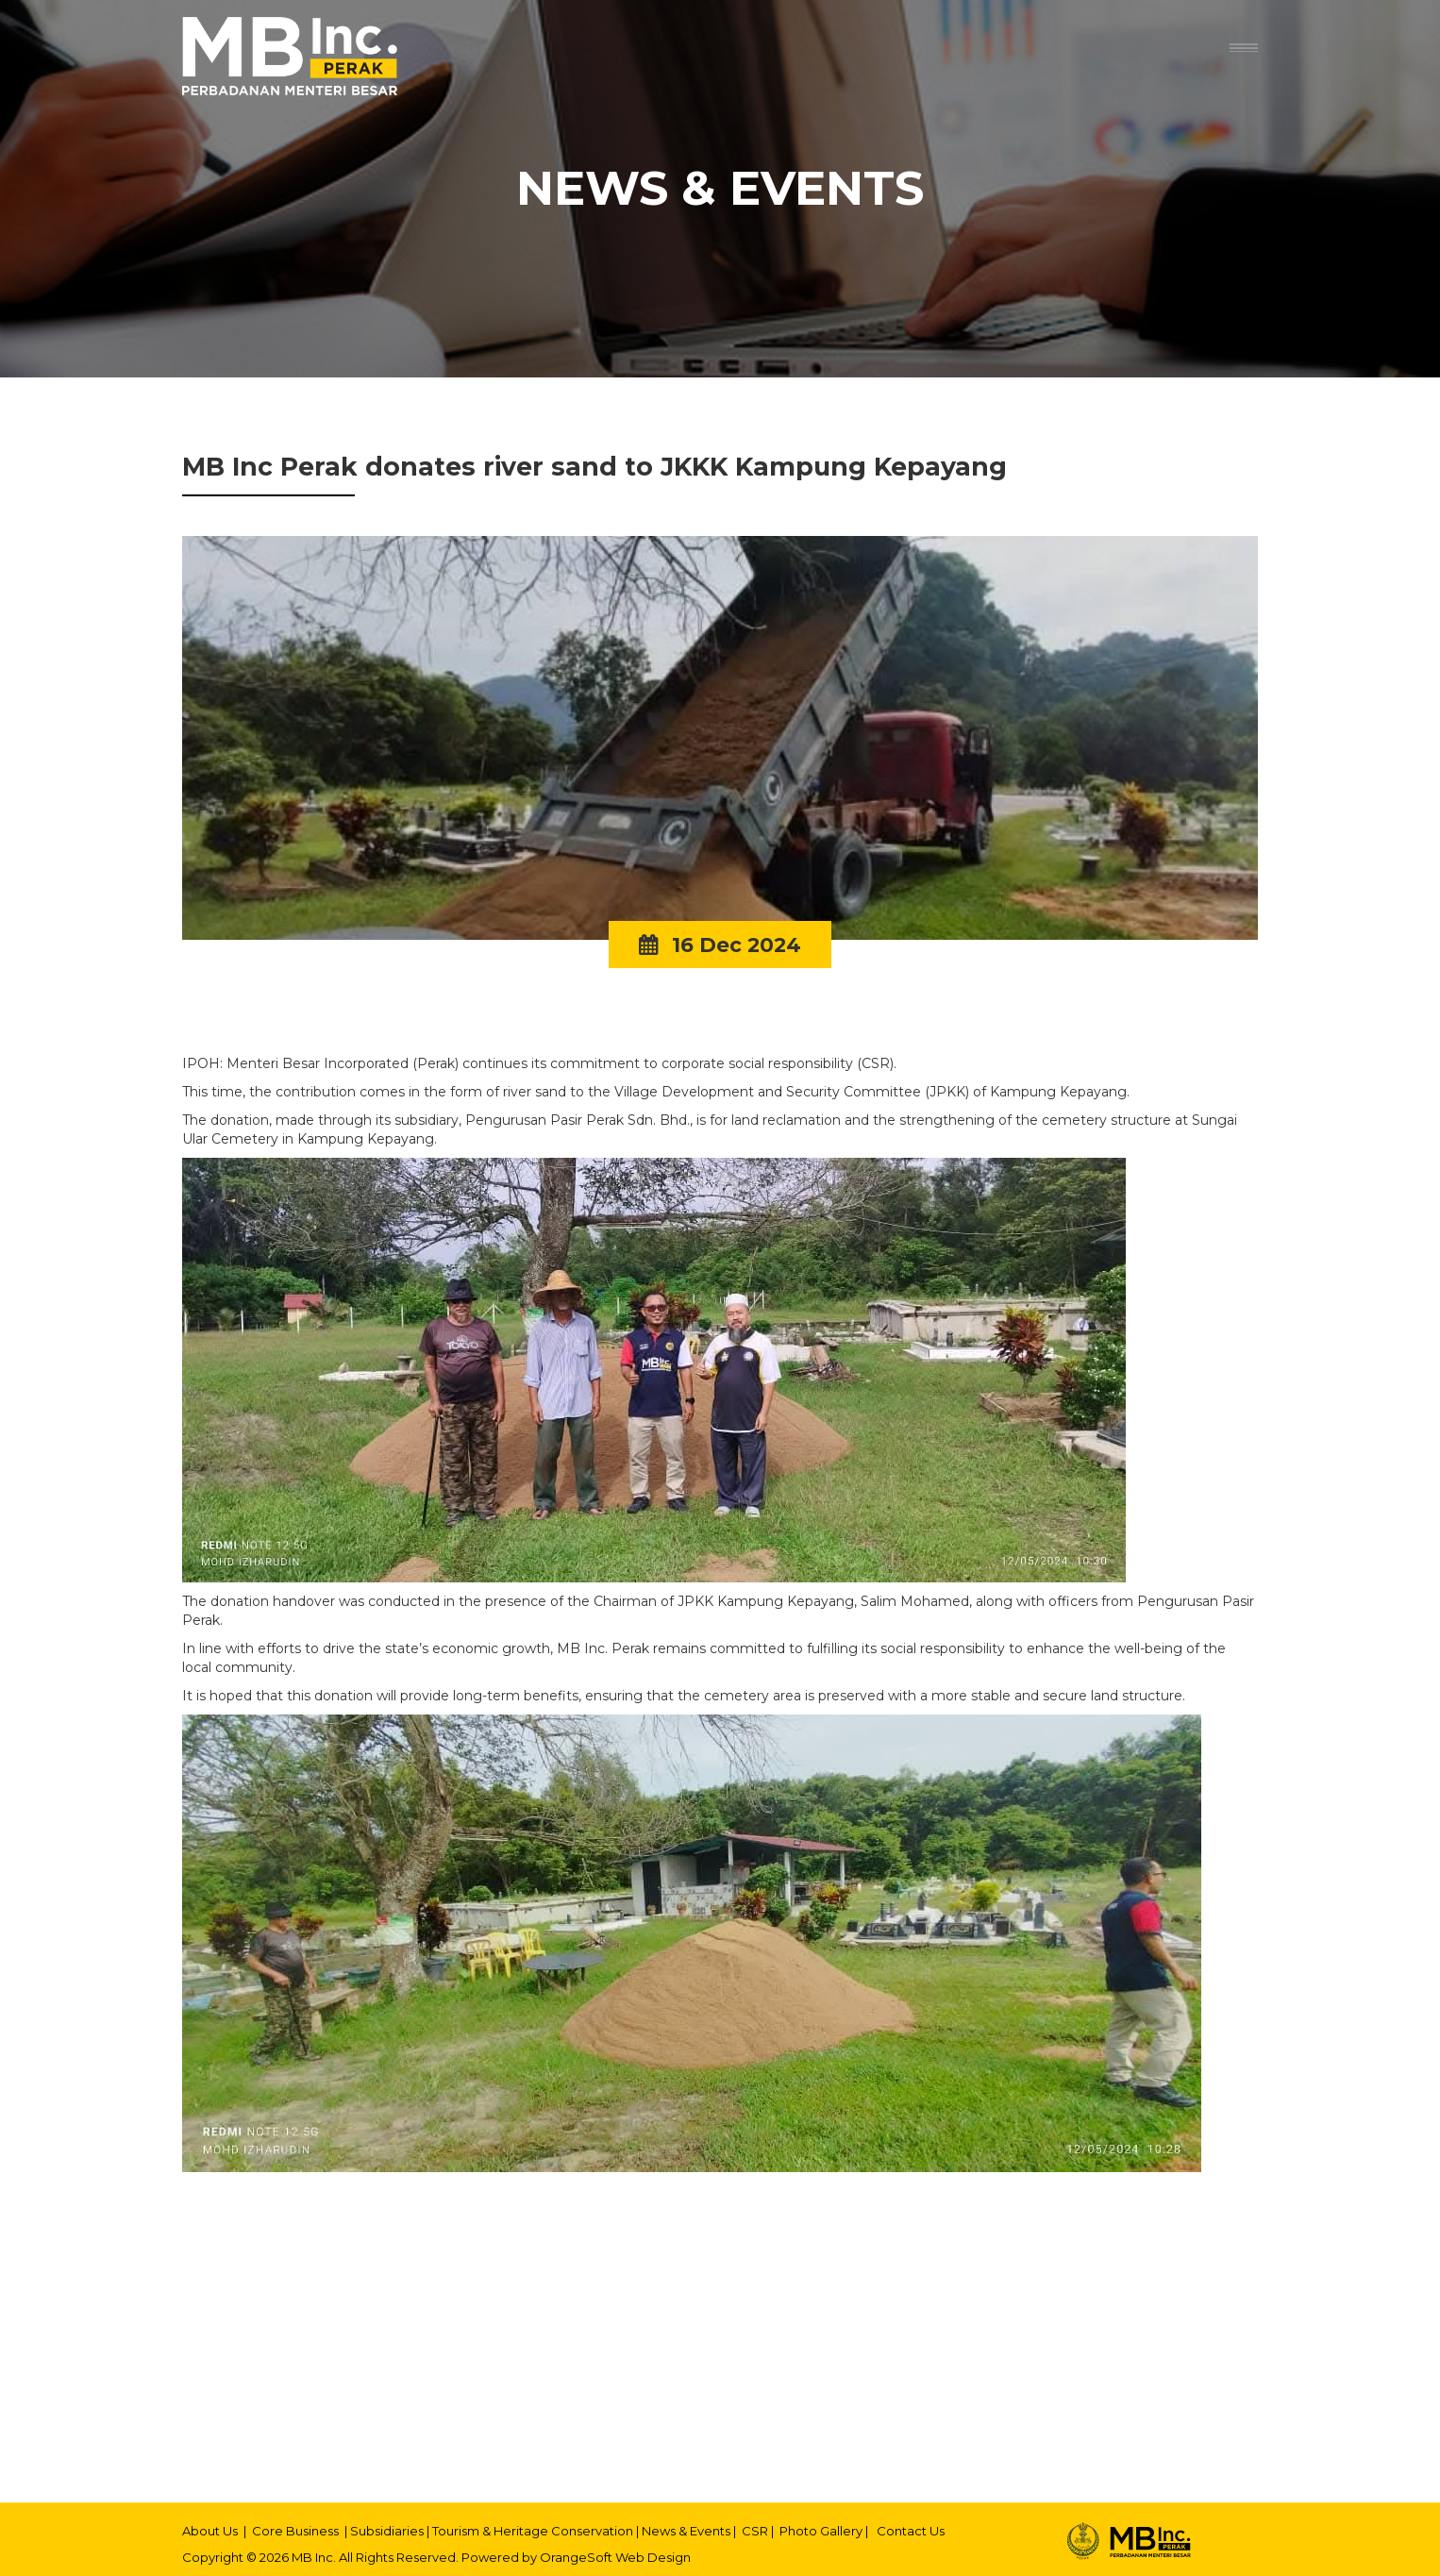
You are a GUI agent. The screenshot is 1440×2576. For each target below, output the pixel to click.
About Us (210, 2530)
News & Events (686, 2530)
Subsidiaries (387, 2530)
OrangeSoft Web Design (615, 2557)
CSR (755, 2530)
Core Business (295, 2530)
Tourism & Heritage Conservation (532, 2530)
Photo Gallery (820, 2530)
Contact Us (911, 2530)
